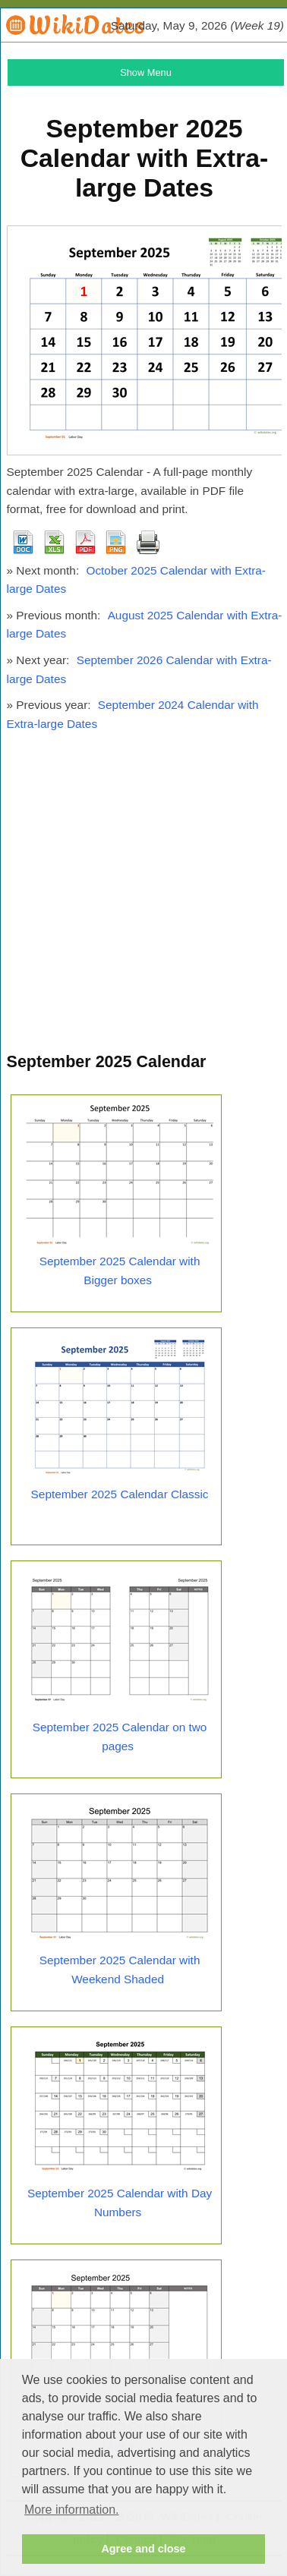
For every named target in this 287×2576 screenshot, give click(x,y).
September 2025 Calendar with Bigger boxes (119, 1270)
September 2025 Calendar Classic (120, 1494)
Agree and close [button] (143, 2549)
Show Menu (146, 72)
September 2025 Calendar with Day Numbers (119, 2203)
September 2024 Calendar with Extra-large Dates (133, 714)
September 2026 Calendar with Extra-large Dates (139, 669)
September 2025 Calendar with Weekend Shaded (119, 1970)
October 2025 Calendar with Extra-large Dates (136, 580)
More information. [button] (71, 2509)
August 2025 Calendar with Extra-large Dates (144, 625)
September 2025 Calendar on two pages (120, 1736)
